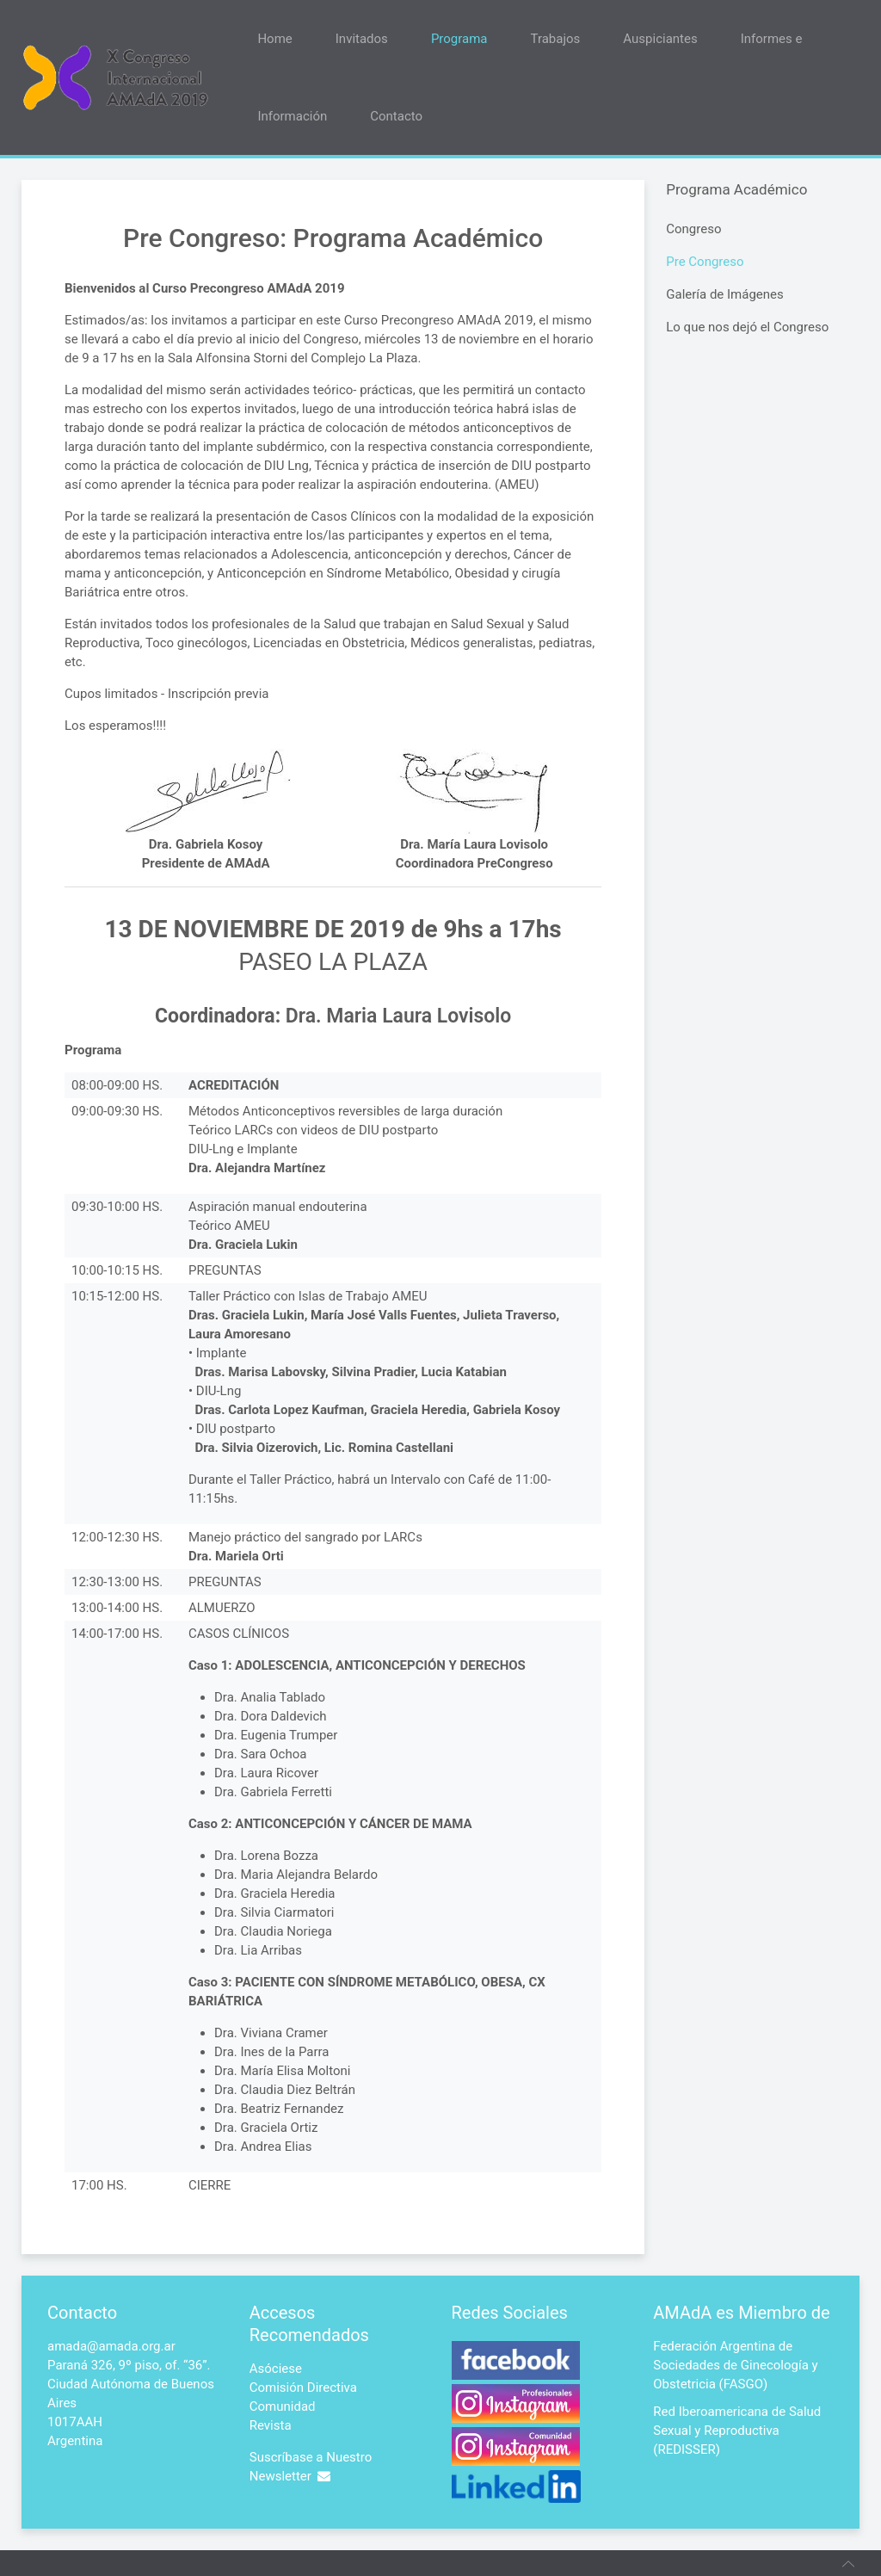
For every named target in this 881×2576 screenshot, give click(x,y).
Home (274, 38)
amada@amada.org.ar (111, 2346)
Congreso (693, 229)
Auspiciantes (660, 38)
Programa (459, 38)
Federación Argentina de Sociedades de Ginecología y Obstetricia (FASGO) (735, 2365)
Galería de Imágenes (725, 294)
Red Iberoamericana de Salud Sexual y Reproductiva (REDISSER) (737, 2430)
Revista (271, 2425)
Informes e (772, 38)
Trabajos (556, 38)
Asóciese (276, 2368)
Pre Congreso (704, 261)
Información (292, 116)
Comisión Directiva (303, 2387)
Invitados (362, 38)
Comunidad (283, 2406)
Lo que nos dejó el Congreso (747, 327)
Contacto (396, 116)
